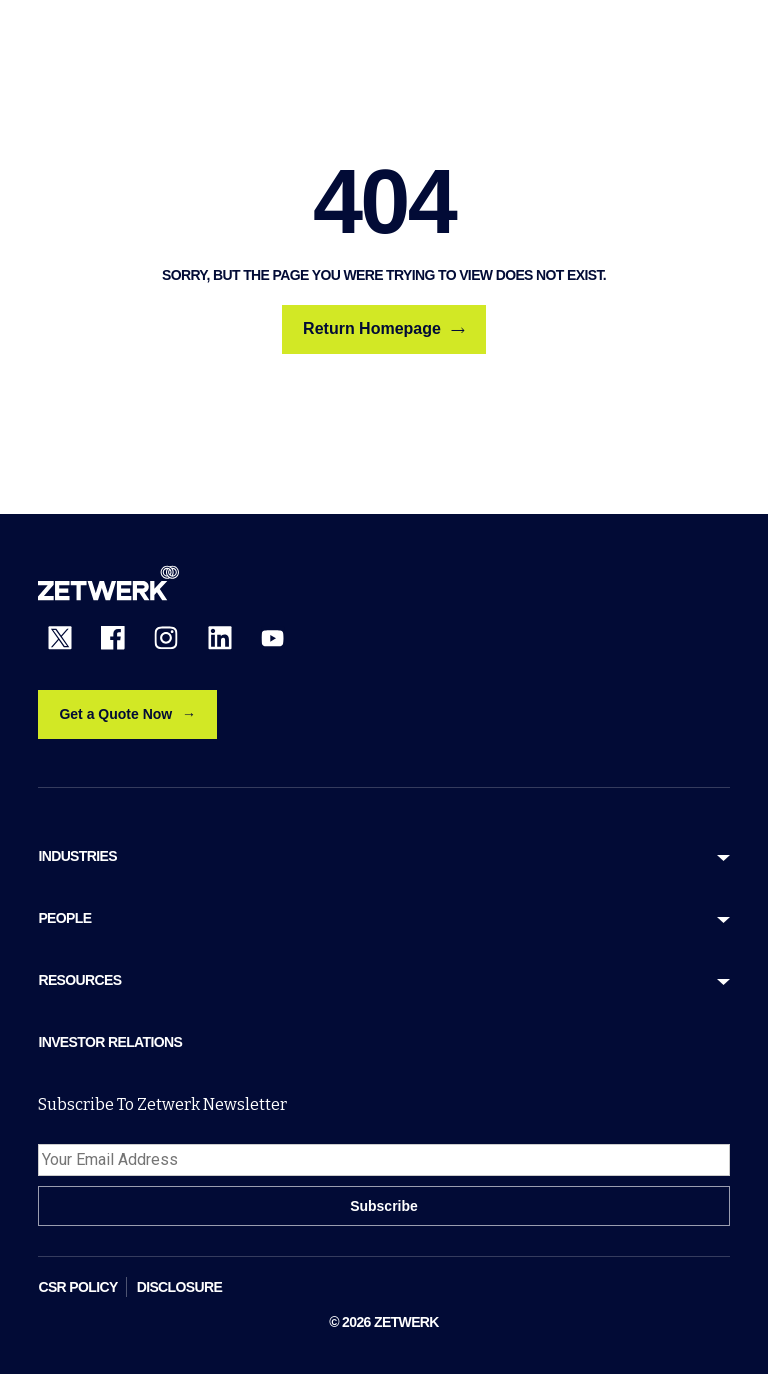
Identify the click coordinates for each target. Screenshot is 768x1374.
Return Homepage (384, 329)
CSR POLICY (77, 1287)
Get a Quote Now (115, 714)
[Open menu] (718, 38)
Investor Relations (110, 1042)
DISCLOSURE (180, 1287)
